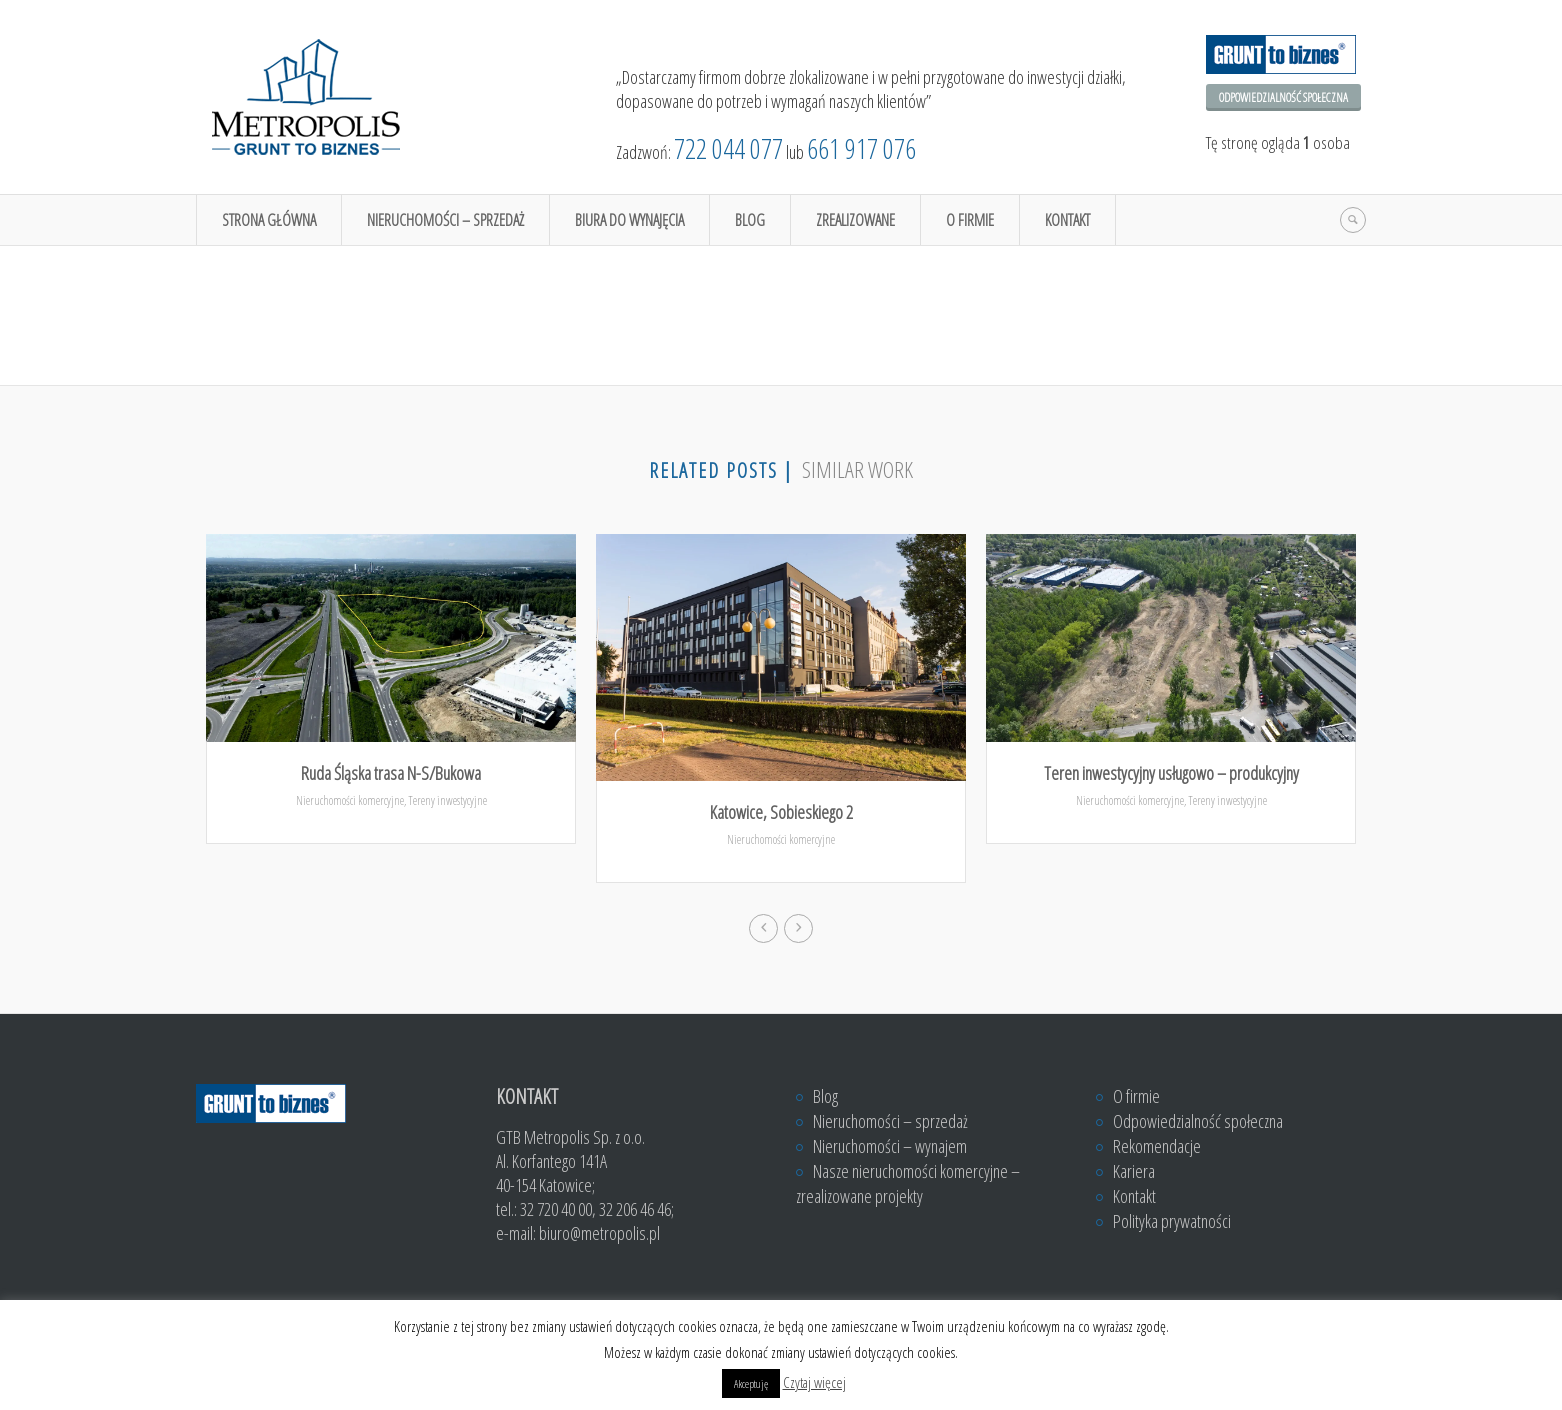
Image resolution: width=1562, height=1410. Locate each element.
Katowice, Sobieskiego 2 (781, 812)
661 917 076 (861, 148)
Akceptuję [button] (751, 1383)
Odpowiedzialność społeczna (1283, 97)
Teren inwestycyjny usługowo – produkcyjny (1171, 773)
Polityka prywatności (1172, 1221)
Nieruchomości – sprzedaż (445, 220)
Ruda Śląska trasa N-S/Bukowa (391, 773)
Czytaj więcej (814, 1382)
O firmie (970, 220)
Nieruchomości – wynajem (890, 1146)
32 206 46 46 (635, 1209)
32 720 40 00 (556, 1209)
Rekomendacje (1157, 1146)
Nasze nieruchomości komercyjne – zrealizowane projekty (908, 1183)
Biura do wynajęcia (629, 220)
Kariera (1134, 1171)
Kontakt (1067, 220)
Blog (750, 220)
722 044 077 (728, 148)
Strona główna (269, 220)
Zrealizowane (855, 220)
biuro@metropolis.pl (599, 1233)
